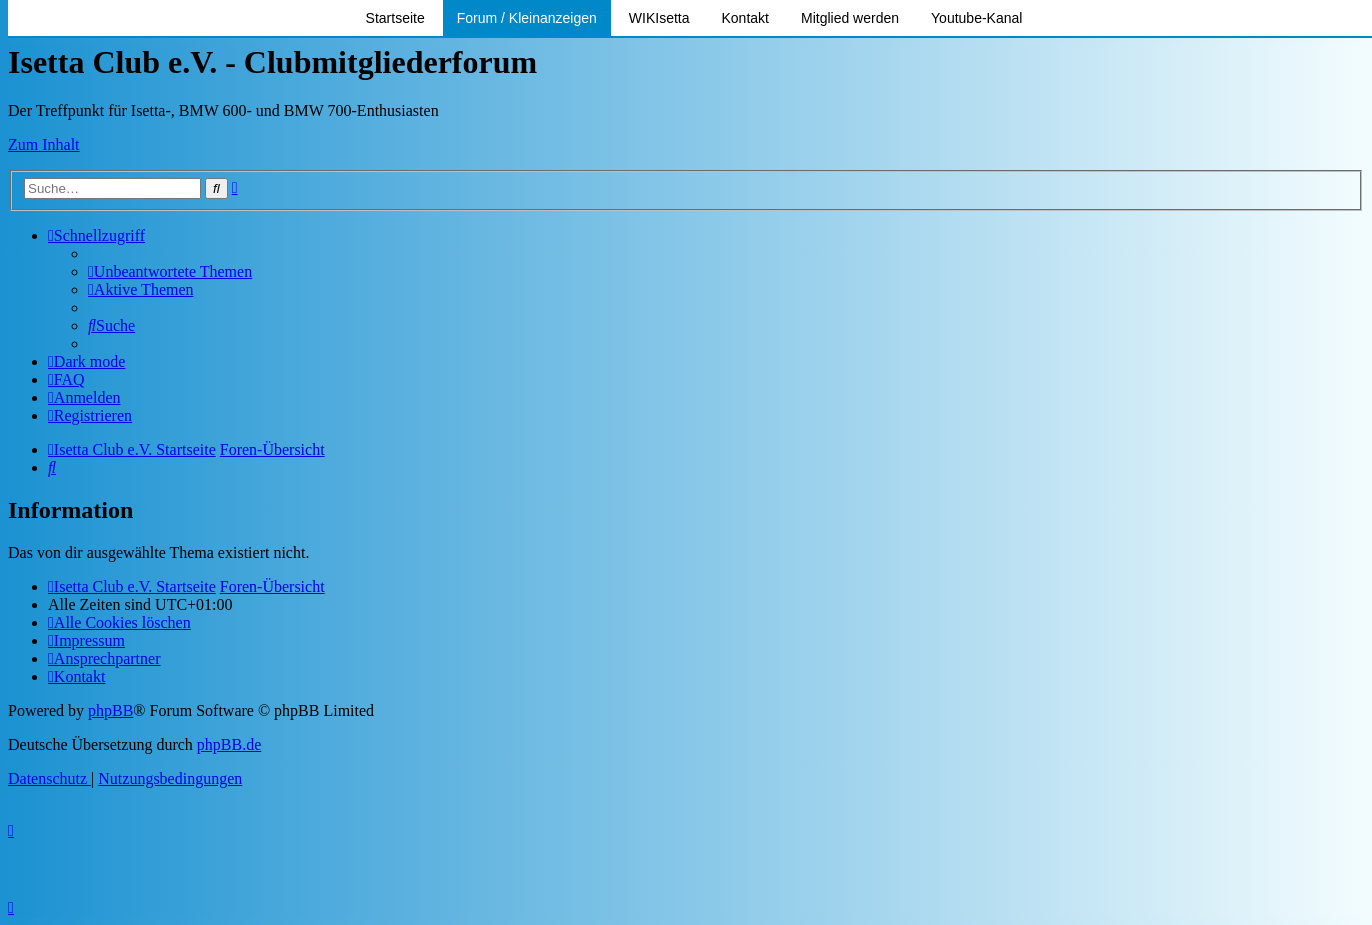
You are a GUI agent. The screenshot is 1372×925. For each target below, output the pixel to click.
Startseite (395, 18)
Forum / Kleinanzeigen (527, 18)
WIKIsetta (659, 18)
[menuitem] (170, 271)
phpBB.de (229, 744)
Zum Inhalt (44, 144)
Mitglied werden (850, 18)
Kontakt (745, 18)
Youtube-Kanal (976, 18)
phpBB (110, 710)
